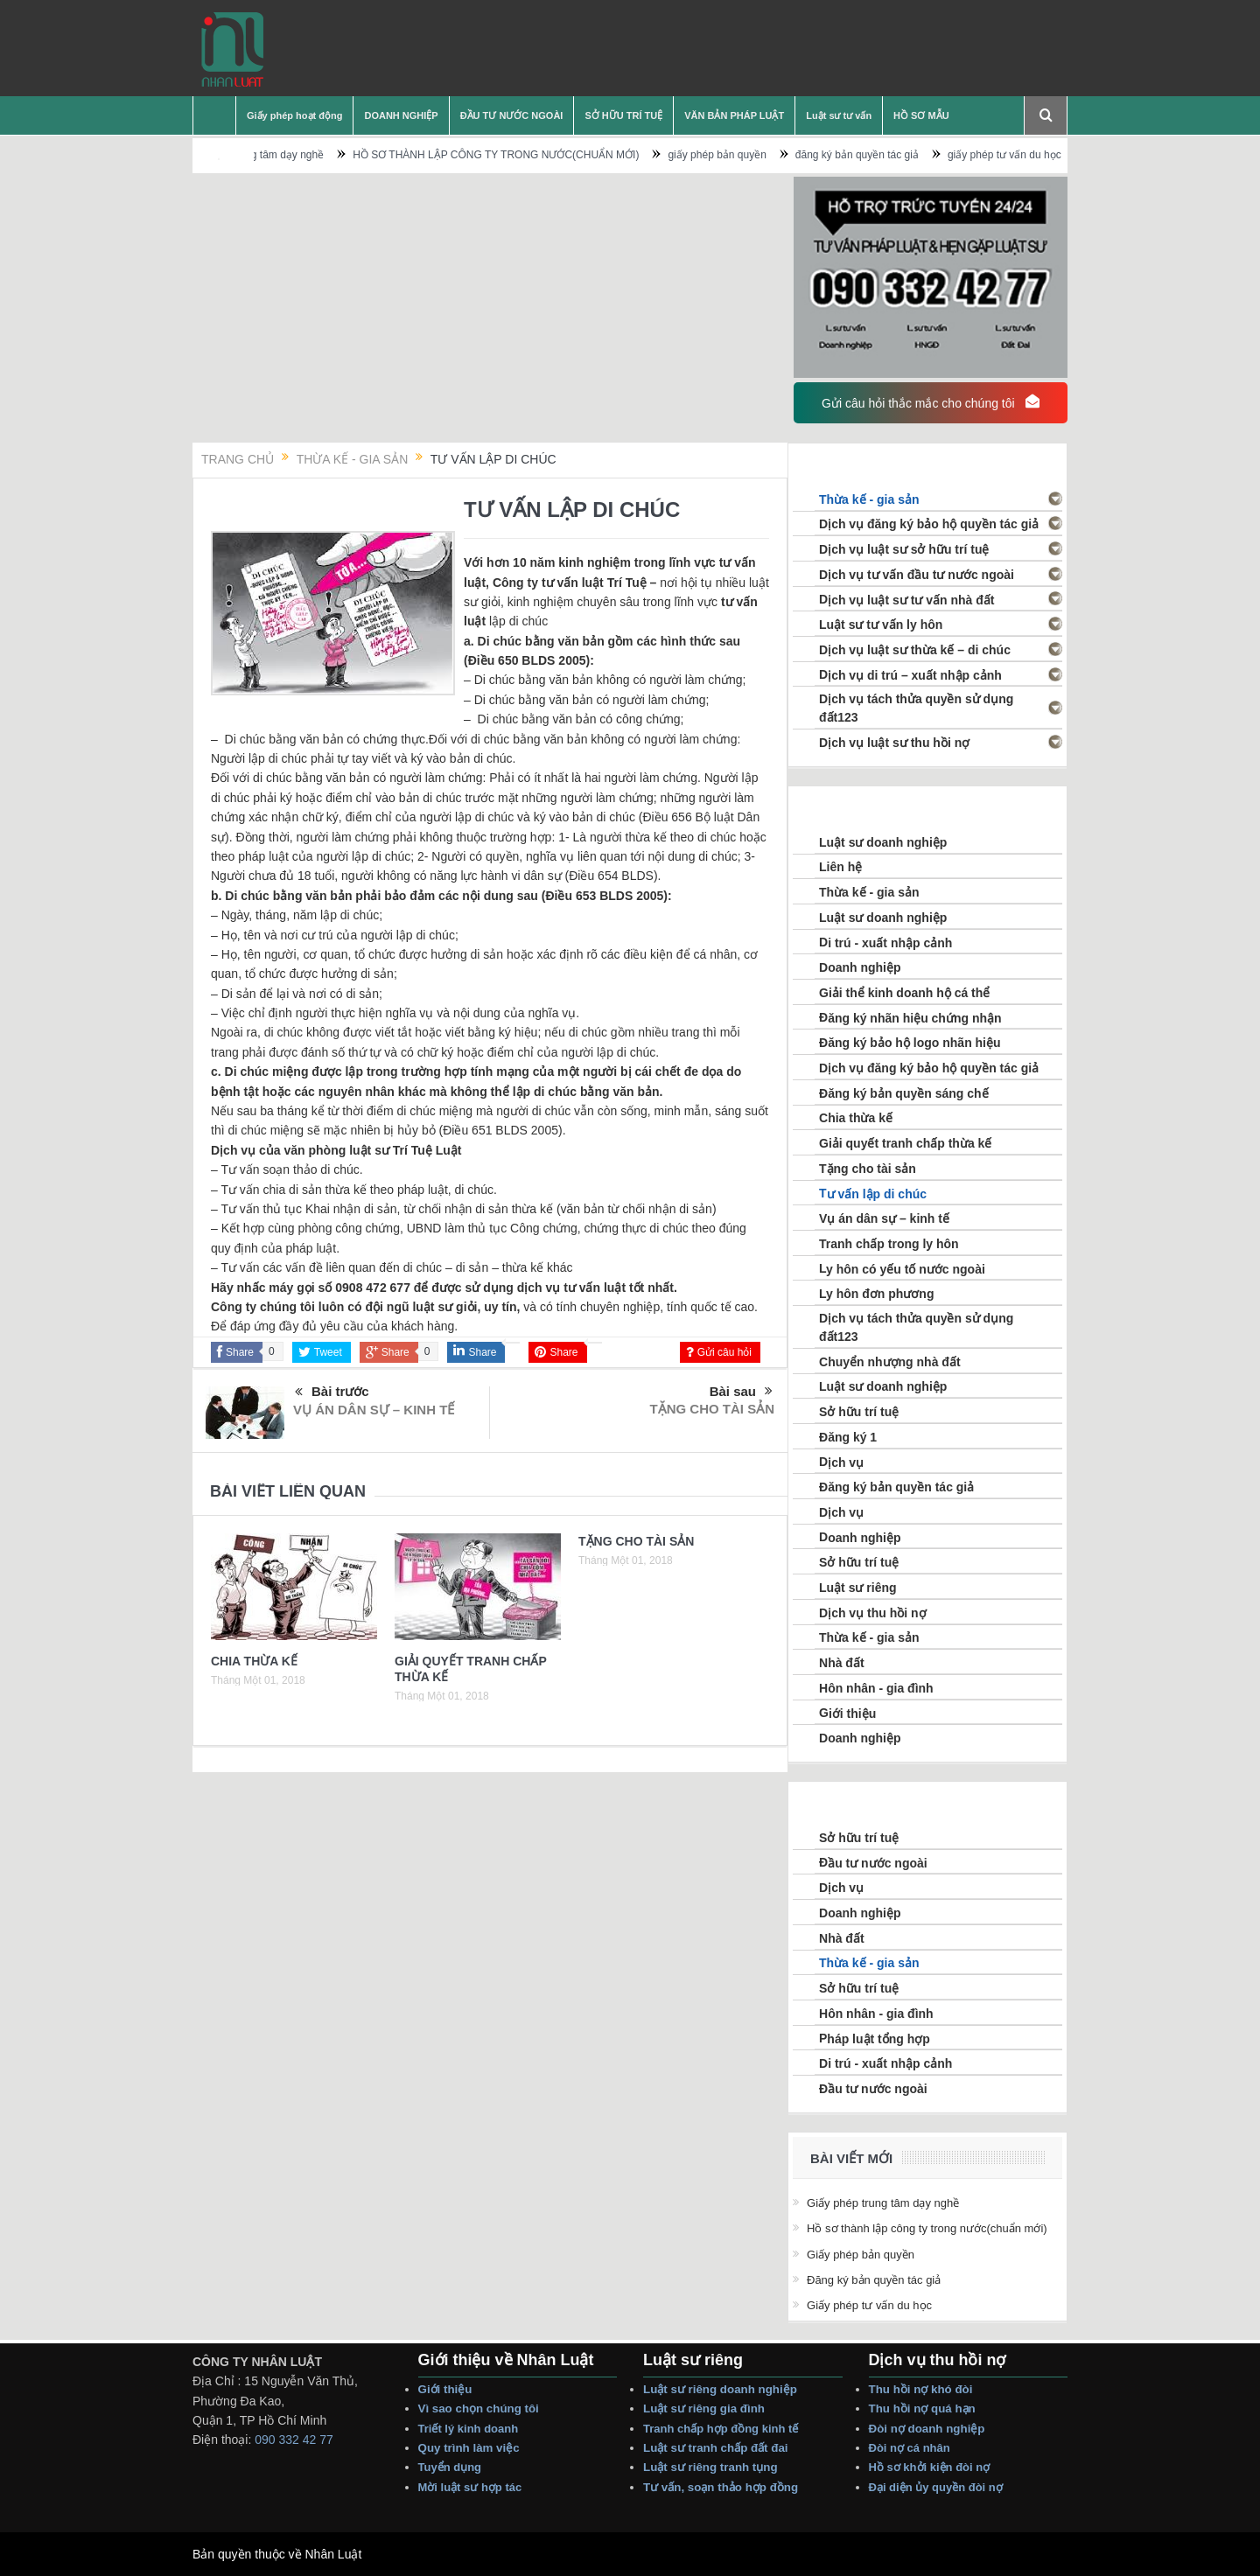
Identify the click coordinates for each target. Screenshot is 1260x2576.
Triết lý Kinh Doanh (471, 2428)
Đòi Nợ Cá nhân (911, 2447)
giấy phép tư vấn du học (1038, 155)
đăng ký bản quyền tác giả (890, 155)
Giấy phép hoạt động (294, 115)
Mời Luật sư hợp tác (470, 2487)
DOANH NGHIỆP (401, 115)
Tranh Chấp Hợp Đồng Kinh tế (722, 2428)
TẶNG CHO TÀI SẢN (712, 1408)
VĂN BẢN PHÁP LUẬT (734, 115)
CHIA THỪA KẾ (254, 1661)
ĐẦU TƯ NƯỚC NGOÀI (512, 115)
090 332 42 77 (294, 2440)
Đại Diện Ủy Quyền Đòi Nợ (936, 2487)
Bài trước (332, 1392)
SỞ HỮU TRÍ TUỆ (623, 115)
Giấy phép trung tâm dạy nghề (286, 155)
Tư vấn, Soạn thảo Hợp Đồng (720, 2487)
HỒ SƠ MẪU (921, 115)
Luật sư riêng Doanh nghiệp (720, 2389)
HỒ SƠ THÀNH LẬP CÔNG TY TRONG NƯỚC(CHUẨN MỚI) (529, 155)
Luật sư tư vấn (839, 115)
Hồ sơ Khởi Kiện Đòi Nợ (929, 2467)
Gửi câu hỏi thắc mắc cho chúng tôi (930, 402)
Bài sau (741, 1391)
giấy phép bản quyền (751, 155)
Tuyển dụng (450, 2467)
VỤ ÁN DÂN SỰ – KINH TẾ (373, 1409)
